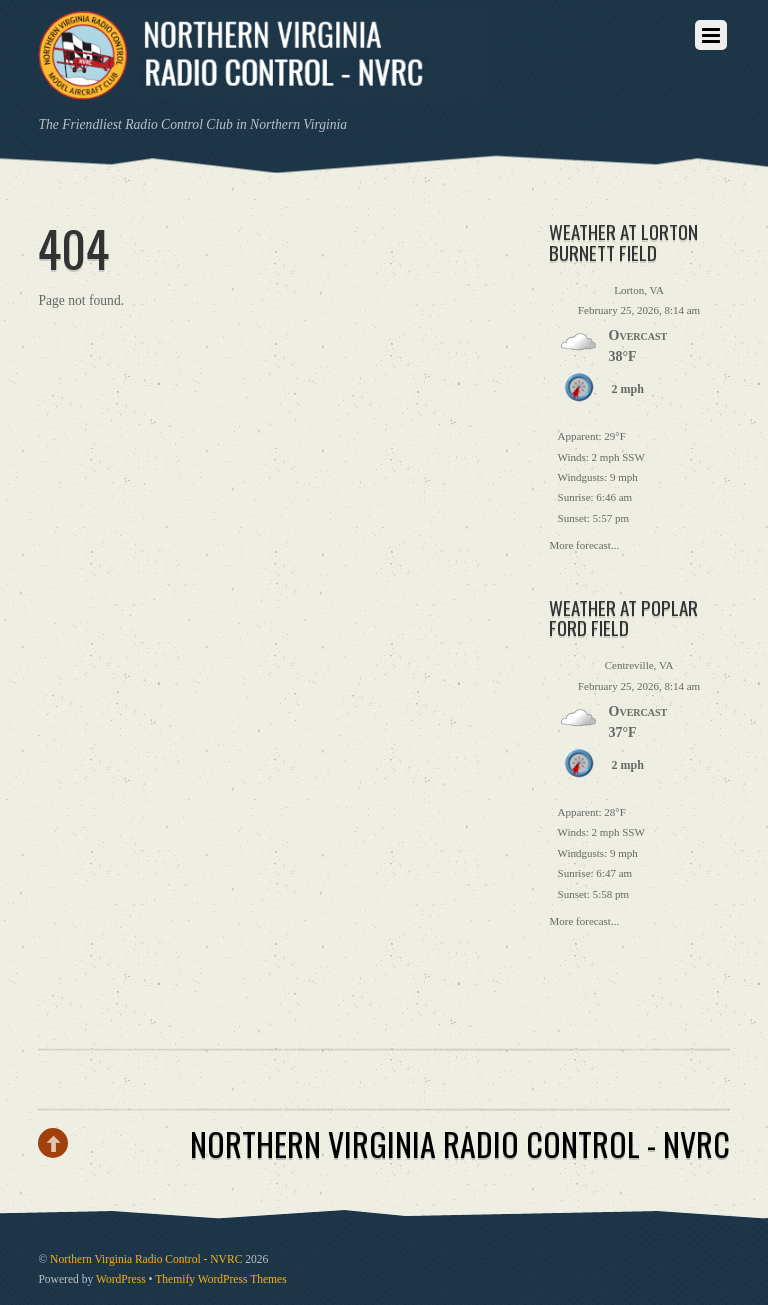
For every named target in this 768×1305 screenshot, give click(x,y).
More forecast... (585, 543)
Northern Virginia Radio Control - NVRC (146, 1259)
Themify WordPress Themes (220, 1279)
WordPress (121, 1279)
